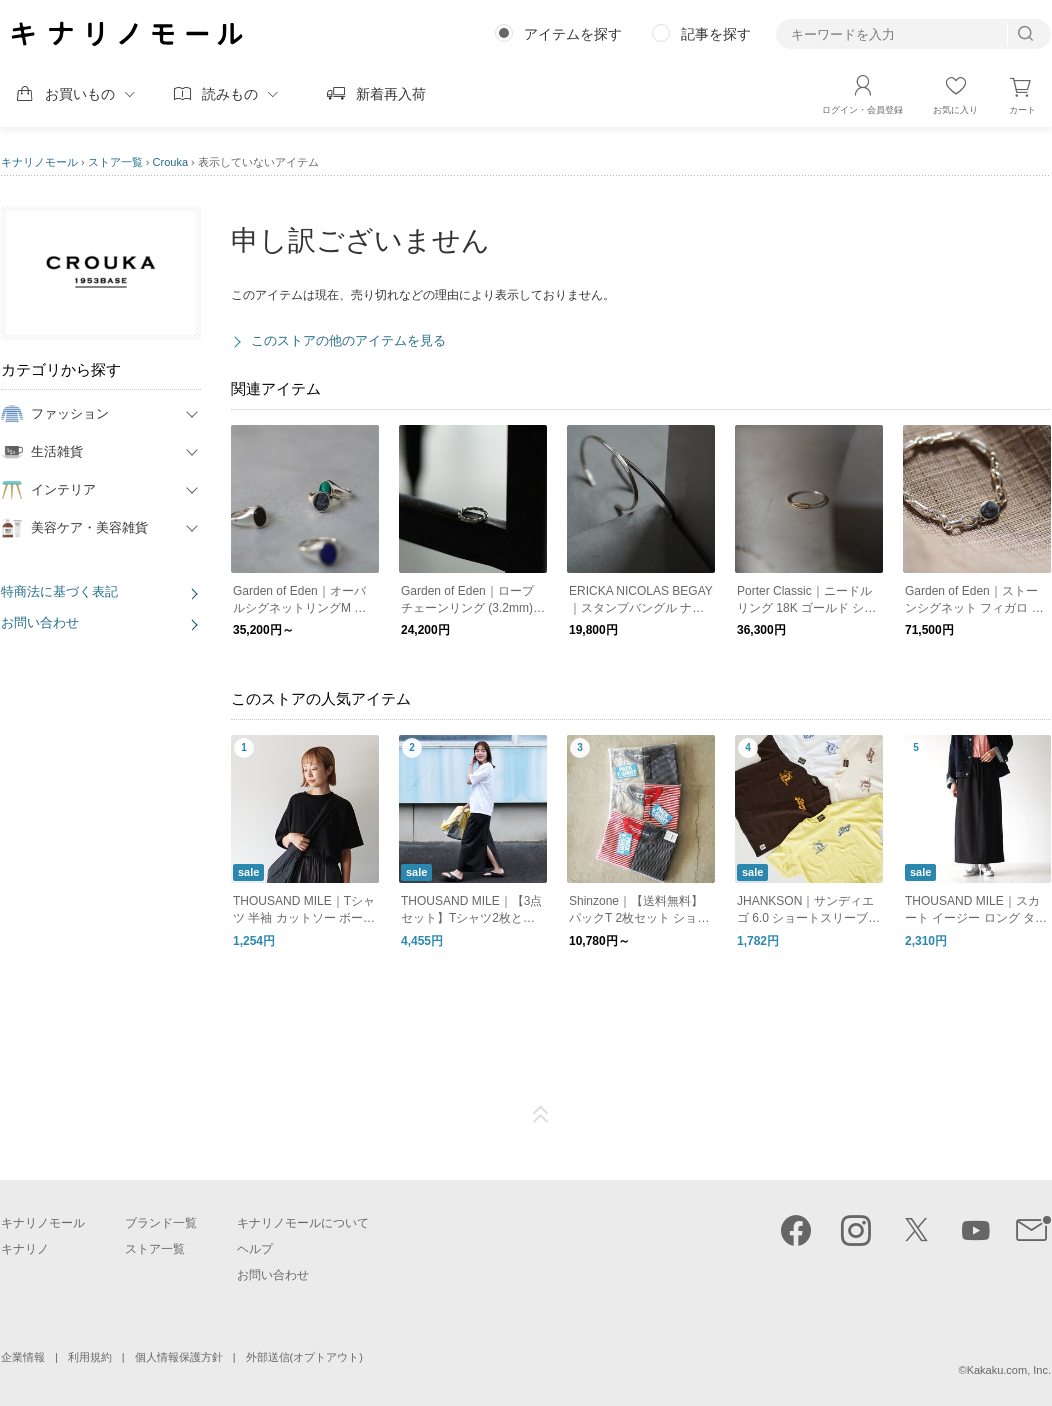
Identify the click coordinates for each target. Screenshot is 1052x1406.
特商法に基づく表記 (59, 591)
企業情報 (23, 1357)
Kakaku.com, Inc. (1009, 1370)
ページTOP (541, 1115)
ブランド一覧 (161, 1223)
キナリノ (25, 1249)
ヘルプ (255, 1249)
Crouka (170, 162)
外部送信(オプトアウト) (304, 1357)
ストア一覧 (115, 162)
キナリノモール (39, 162)
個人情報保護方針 (179, 1357)
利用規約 (90, 1357)
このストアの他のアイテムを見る (348, 340)
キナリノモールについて (303, 1223)
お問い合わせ (40, 622)
